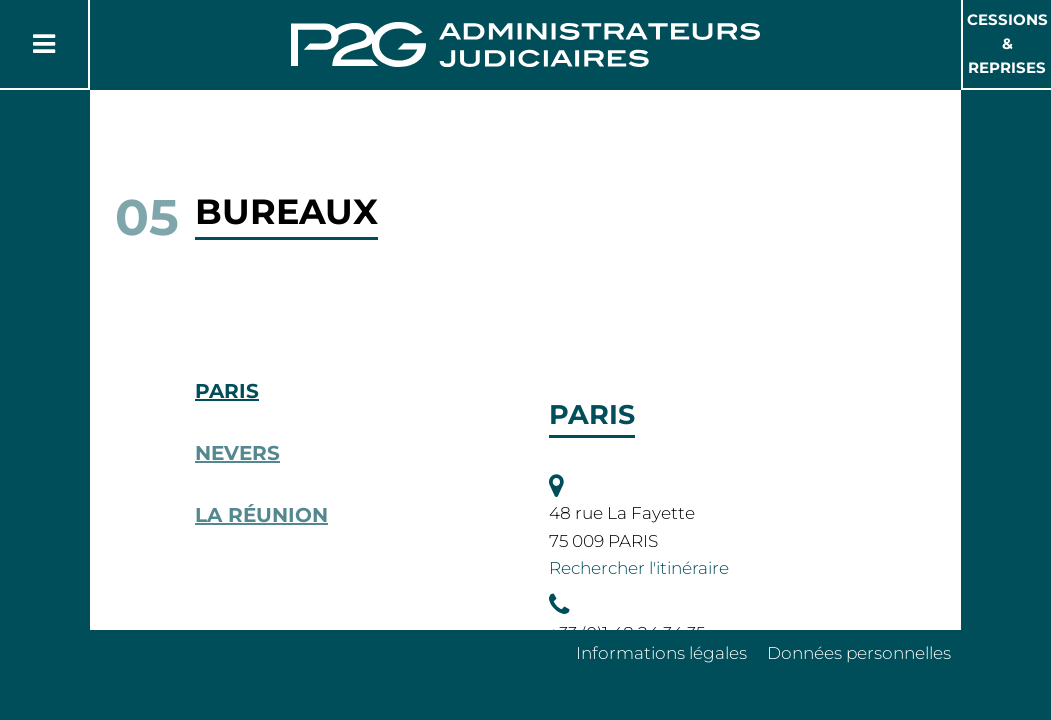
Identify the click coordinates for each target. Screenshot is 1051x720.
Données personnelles (859, 653)
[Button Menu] (44, 44)
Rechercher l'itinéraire (639, 568)
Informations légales (661, 653)
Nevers (237, 453)
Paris (227, 391)
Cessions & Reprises (1007, 43)
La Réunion (261, 515)
